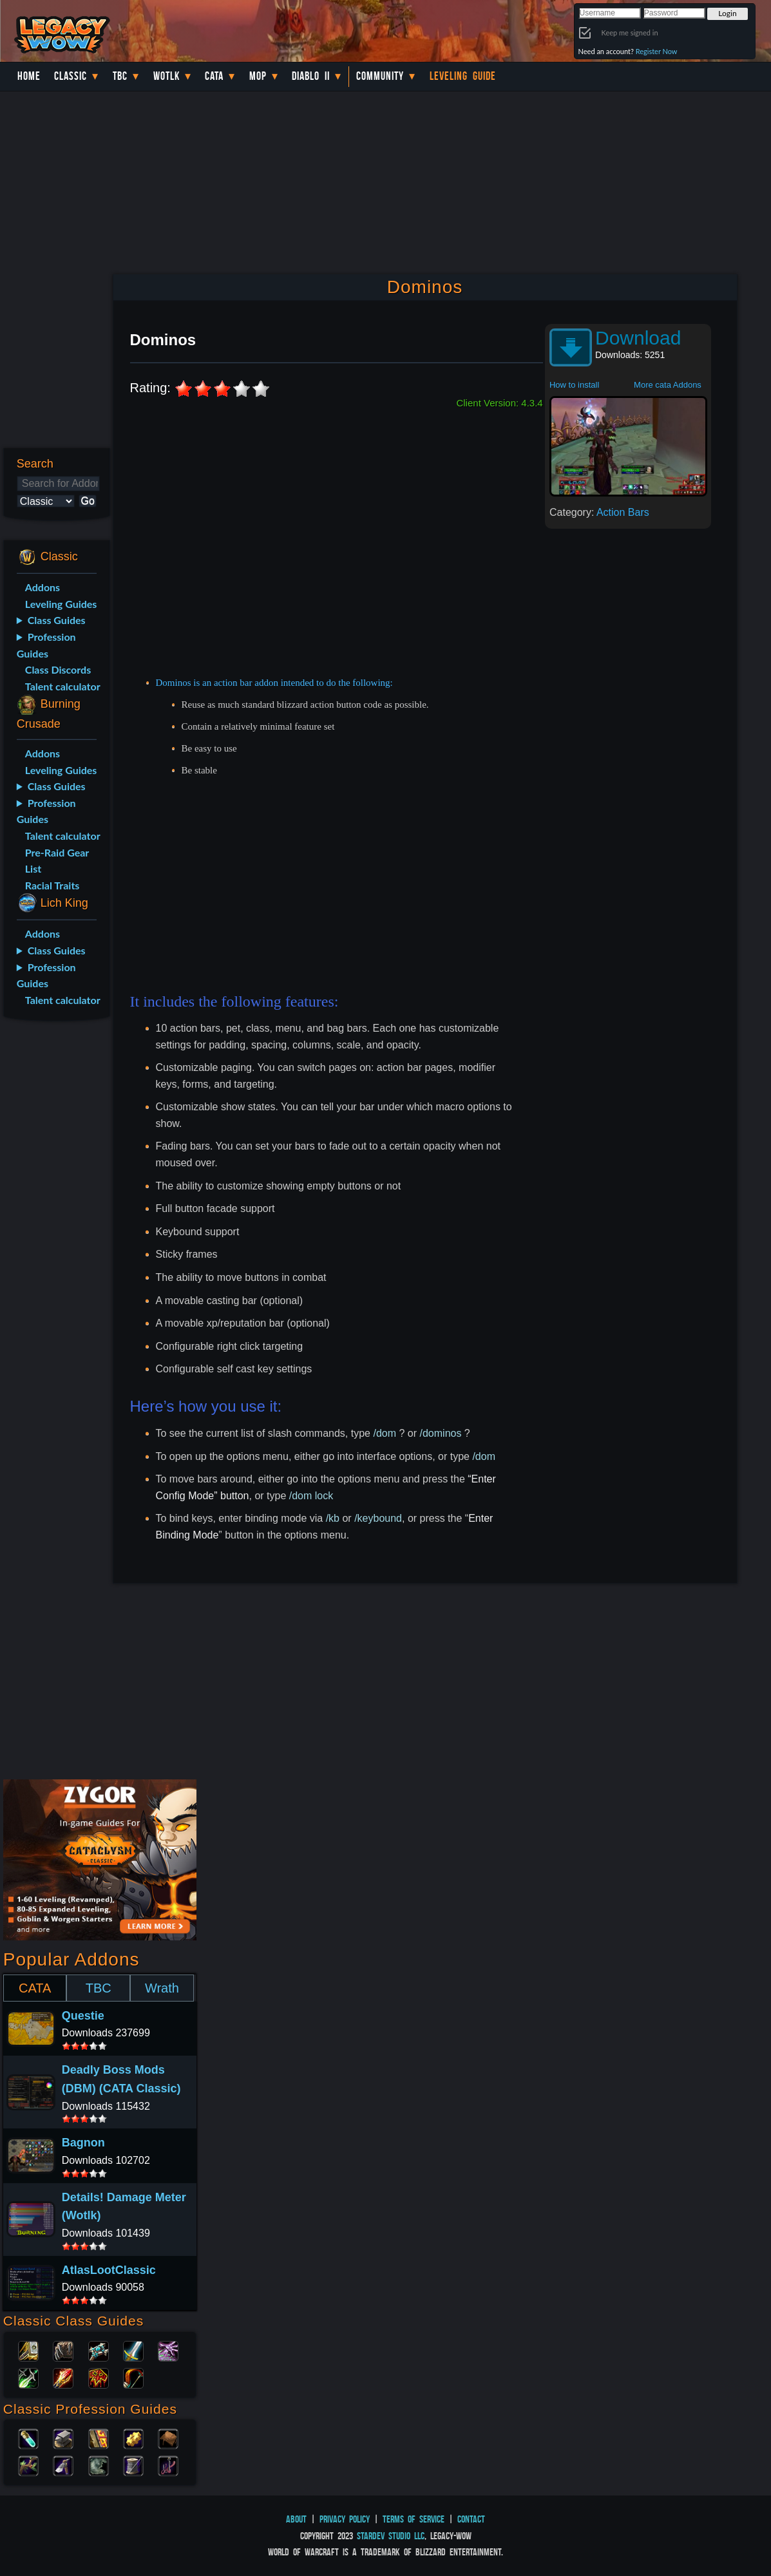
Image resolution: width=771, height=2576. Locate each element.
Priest (98, 2350)
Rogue (28, 2377)
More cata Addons (667, 385)
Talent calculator (62, 686)
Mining (63, 2464)
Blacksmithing (63, 2437)
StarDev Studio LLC (390, 2535)
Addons (42, 587)
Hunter (133, 2377)
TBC (120, 76)
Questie (83, 2015)
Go (88, 500)
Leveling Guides (61, 604)
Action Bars (622, 512)
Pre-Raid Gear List (57, 860)
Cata (214, 76)
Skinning (98, 2464)
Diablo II (311, 76)
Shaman (98, 2377)
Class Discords (58, 669)
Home (29, 76)
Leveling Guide (463, 76)
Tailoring (133, 2464)
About (296, 2519)
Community (380, 76)
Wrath (162, 1988)
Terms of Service (413, 2519)
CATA (35, 1988)
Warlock (168, 2350)
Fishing (168, 2464)
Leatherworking (168, 2437)
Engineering (133, 2437)
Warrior (133, 2350)
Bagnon (83, 2142)
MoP (258, 76)
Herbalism (28, 2464)
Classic (70, 76)
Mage (63, 2377)
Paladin (28, 2350)
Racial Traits (52, 885)
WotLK (166, 76)
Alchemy (28, 2437)
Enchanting (98, 2437)
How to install (574, 385)
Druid (63, 2350)
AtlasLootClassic (109, 2270)
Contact (471, 2519)
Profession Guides (46, 644)
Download (638, 337)
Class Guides (57, 620)
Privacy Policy (344, 2519)
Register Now (657, 51)
